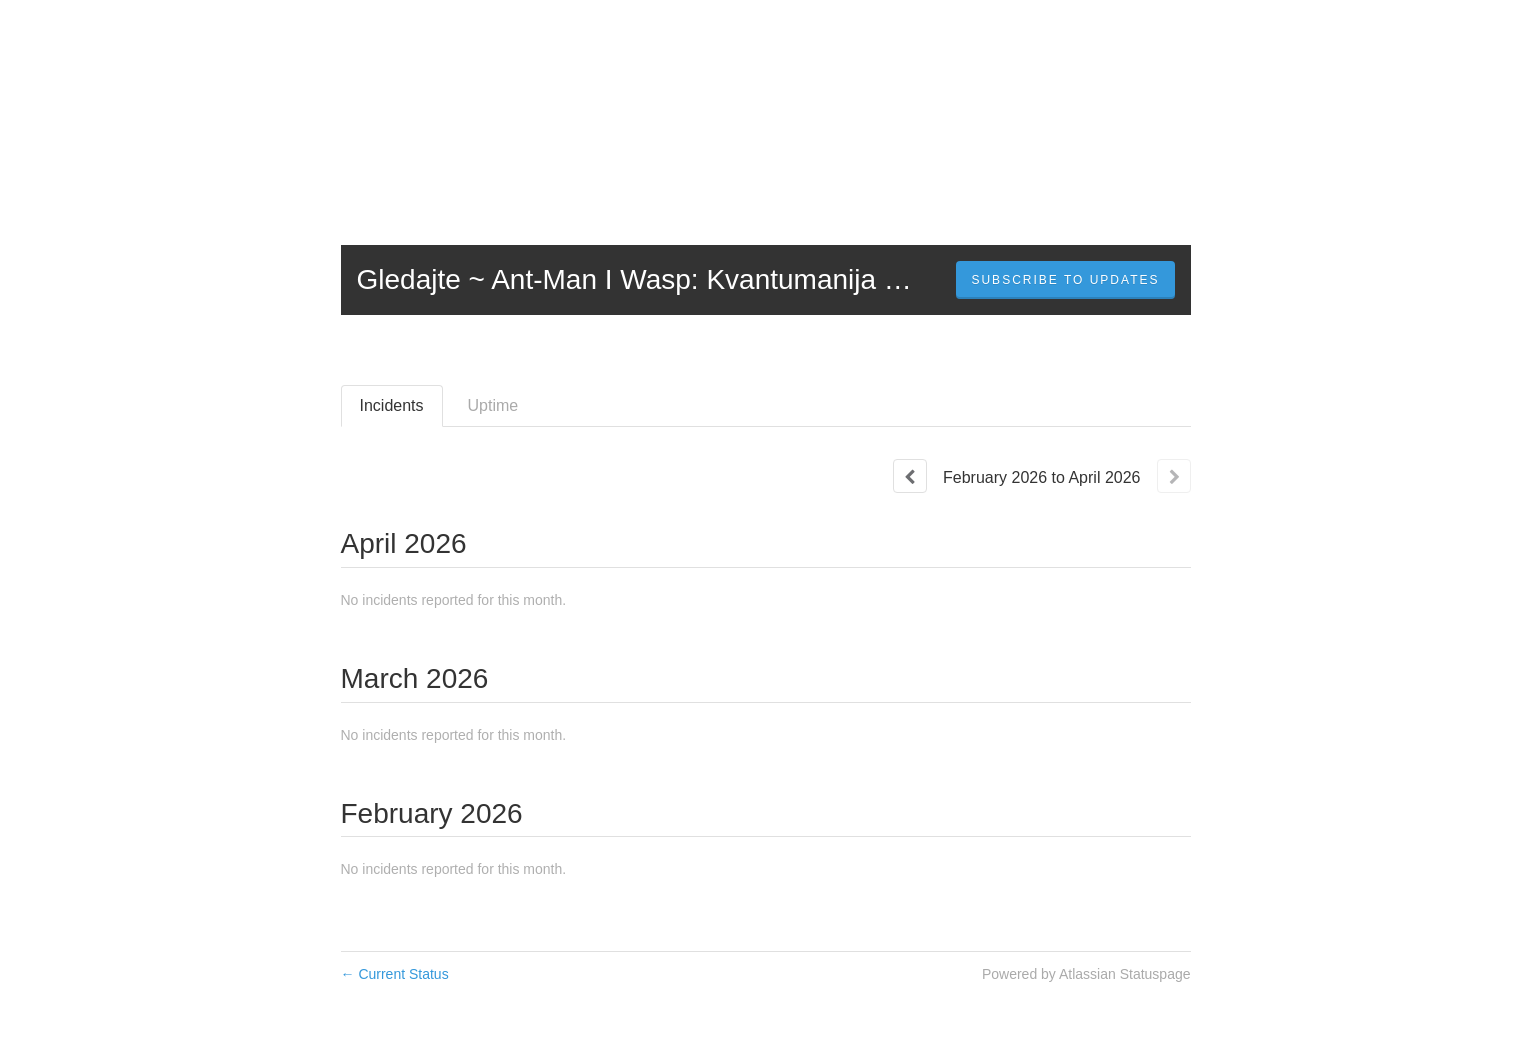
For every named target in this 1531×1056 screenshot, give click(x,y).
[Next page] (1174, 476)
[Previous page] (910, 476)
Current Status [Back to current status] (395, 974)
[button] (1065, 280)
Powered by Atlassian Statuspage (1086, 974)
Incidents (392, 405)
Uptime (493, 405)
